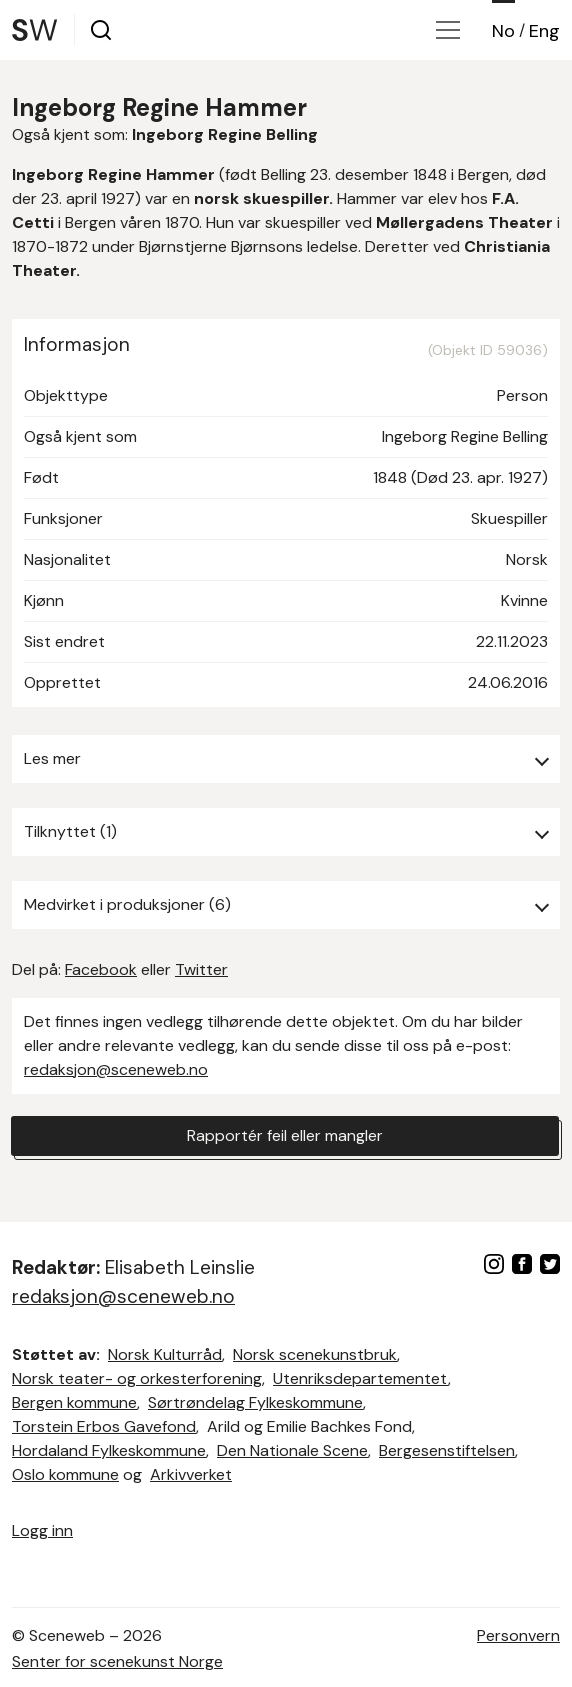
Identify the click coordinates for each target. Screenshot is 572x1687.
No (503, 31)
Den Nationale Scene (292, 1450)
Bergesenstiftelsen (447, 1450)
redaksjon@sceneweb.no (116, 1069)
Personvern (518, 1635)
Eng (544, 31)
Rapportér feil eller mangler (285, 1135)
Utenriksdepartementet (360, 1378)
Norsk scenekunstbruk (315, 1354)
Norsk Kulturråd (165, 1354)
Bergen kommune (74, 1402)
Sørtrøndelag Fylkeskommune (255, 1402)
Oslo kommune (65, 1474)
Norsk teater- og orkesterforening (137, 1378)
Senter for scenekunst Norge (117, 1661)
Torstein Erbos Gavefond (104, 1426)
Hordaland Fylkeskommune (109, 1450)
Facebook (101, 969)
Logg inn (42, 1530)
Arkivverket (191, 1474)
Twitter (201, 969)
